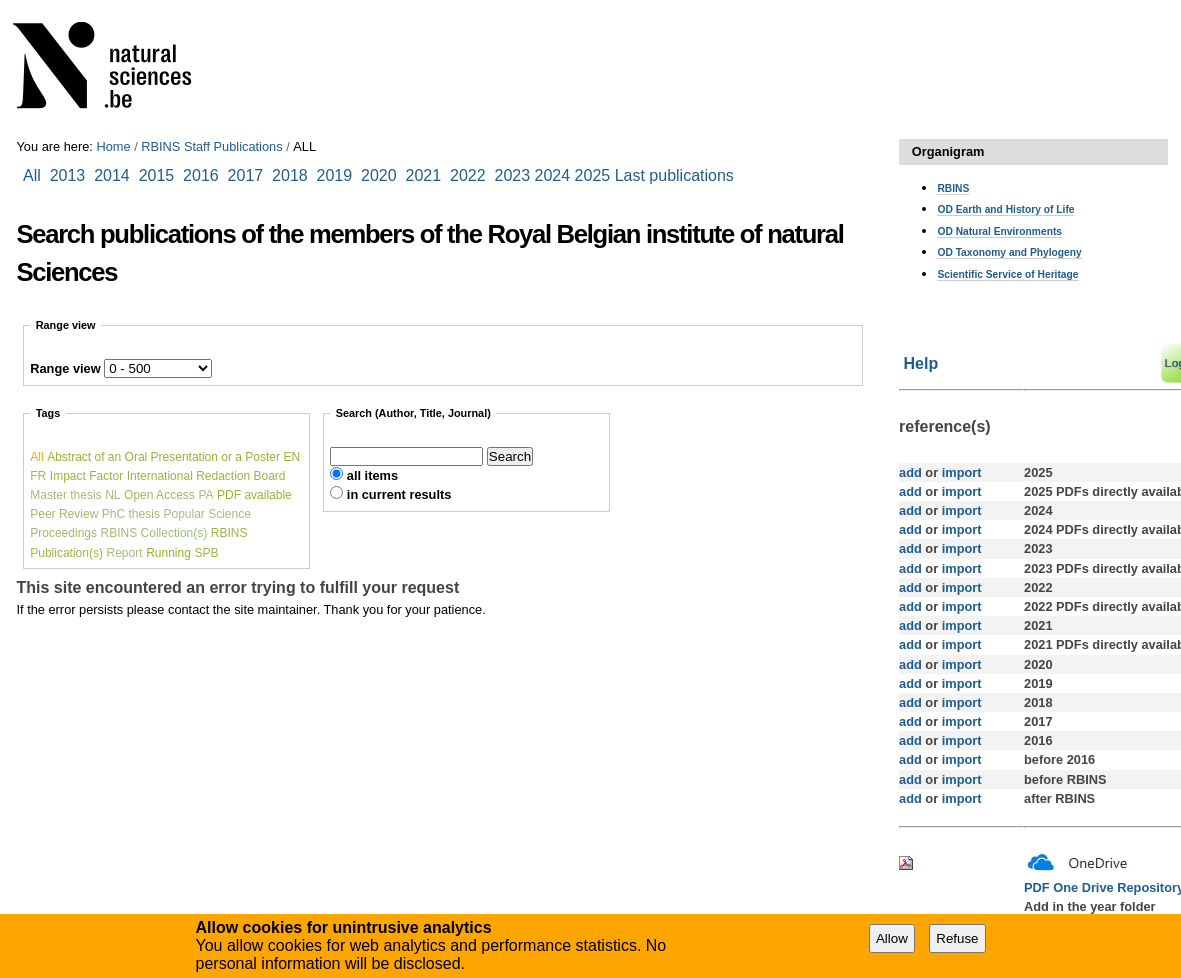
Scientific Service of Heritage (1007, 274)
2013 (68, 175)
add (910, 472)
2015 (157, 175)
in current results (399, 494)
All (34, 175)
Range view (65, 368)
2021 (424, 175)
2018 (294, 175)
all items (372, 475)
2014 (112, 175)
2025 (593, 175)
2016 (201, 175)
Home (113, 146)
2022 (468, 175)
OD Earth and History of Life (1005, 209)
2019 (335, 175)
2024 (553, 175)
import (959, 472)
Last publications (674, 175)
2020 (379, 175)
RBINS (953, 188)
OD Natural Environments (999, 231)
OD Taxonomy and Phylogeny (1009, 252)
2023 (513, 175)
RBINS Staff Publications (211, 146)
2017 (250, 175)
